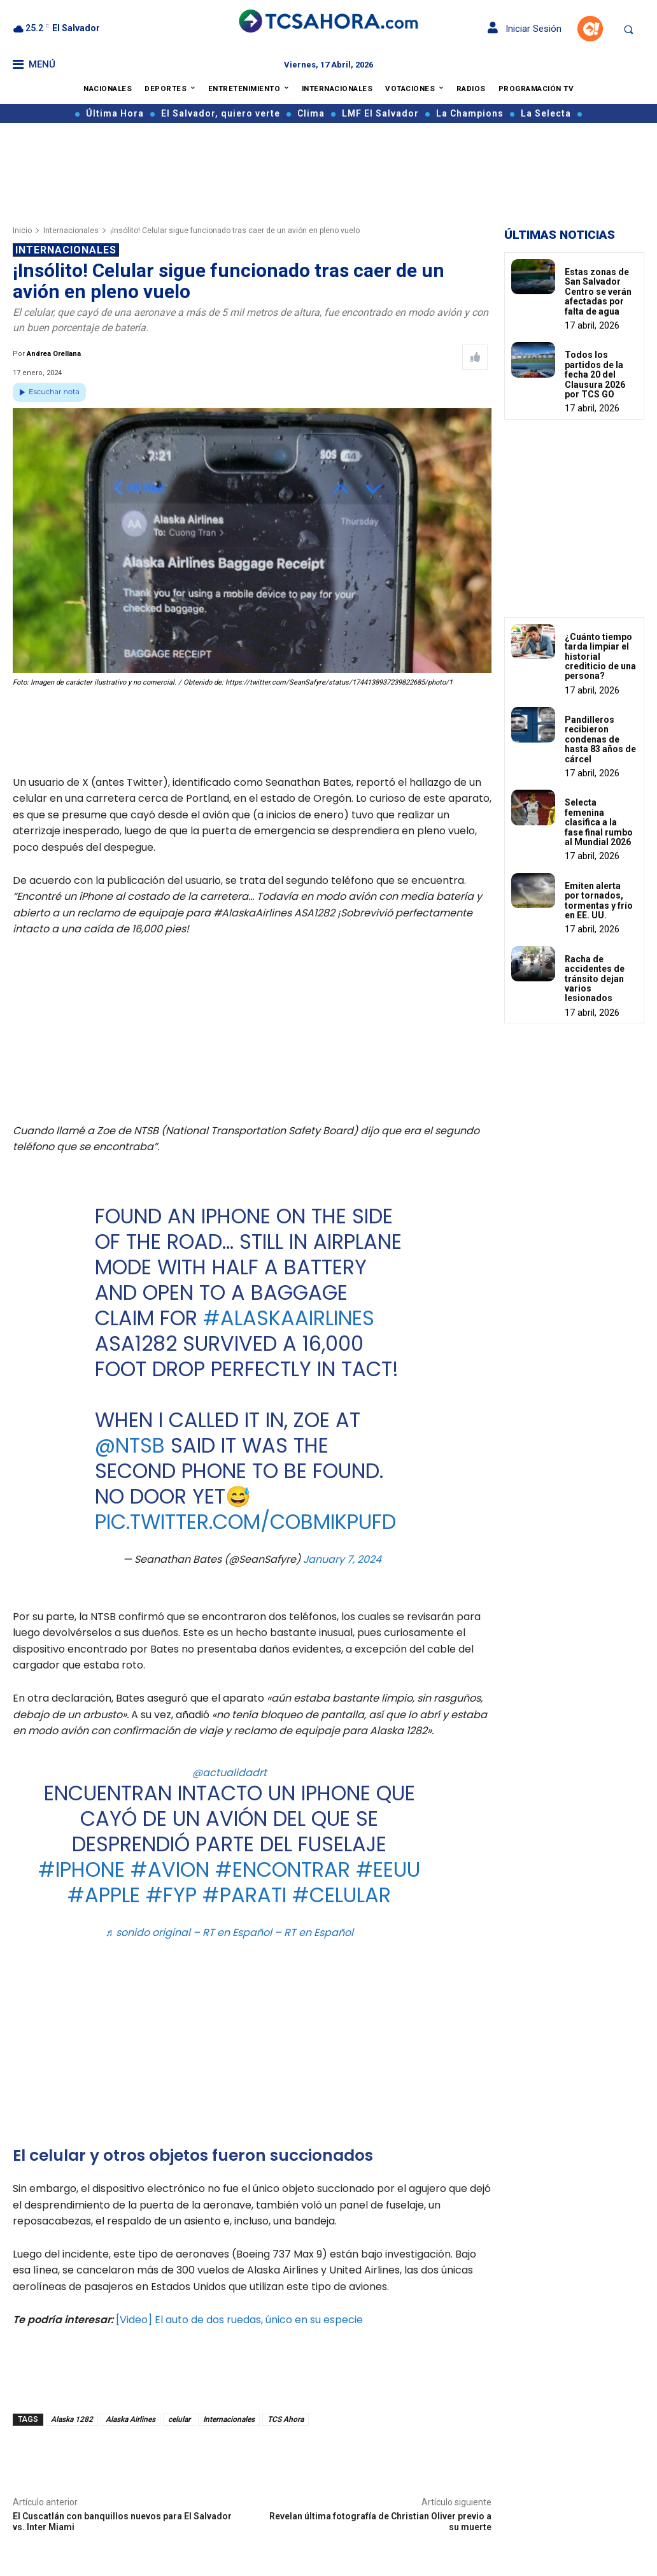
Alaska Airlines (130, 2419)
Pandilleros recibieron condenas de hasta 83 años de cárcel (600, 739)
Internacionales (71, 230)
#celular (341, 1895)
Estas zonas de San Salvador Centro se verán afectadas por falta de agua (598, 292)
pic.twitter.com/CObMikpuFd (245, 1521)
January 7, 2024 (342, 1559)
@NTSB (130, 1445)
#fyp (171, 1895)
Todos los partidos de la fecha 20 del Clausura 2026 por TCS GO (595, 374)
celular (179, 2419)
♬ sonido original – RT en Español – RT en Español (229, 1932)
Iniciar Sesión (525, 28)
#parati (244, 1895)
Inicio (22, 230)
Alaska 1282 (72, 2419)
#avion (170, 1869)
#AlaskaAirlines (288, 1318)
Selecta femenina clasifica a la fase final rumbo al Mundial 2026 (599, 822)
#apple (103, 1895)
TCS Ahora (285, 2419)
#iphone (81, 1869)
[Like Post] (475, 357)
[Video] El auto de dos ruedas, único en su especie (239, 2319)
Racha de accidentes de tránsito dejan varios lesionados (595, 979)
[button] (628, 29)
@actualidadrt (229, 1772)
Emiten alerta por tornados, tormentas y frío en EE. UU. (599, 900)
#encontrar (282, 1869)
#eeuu (388, 1869)
